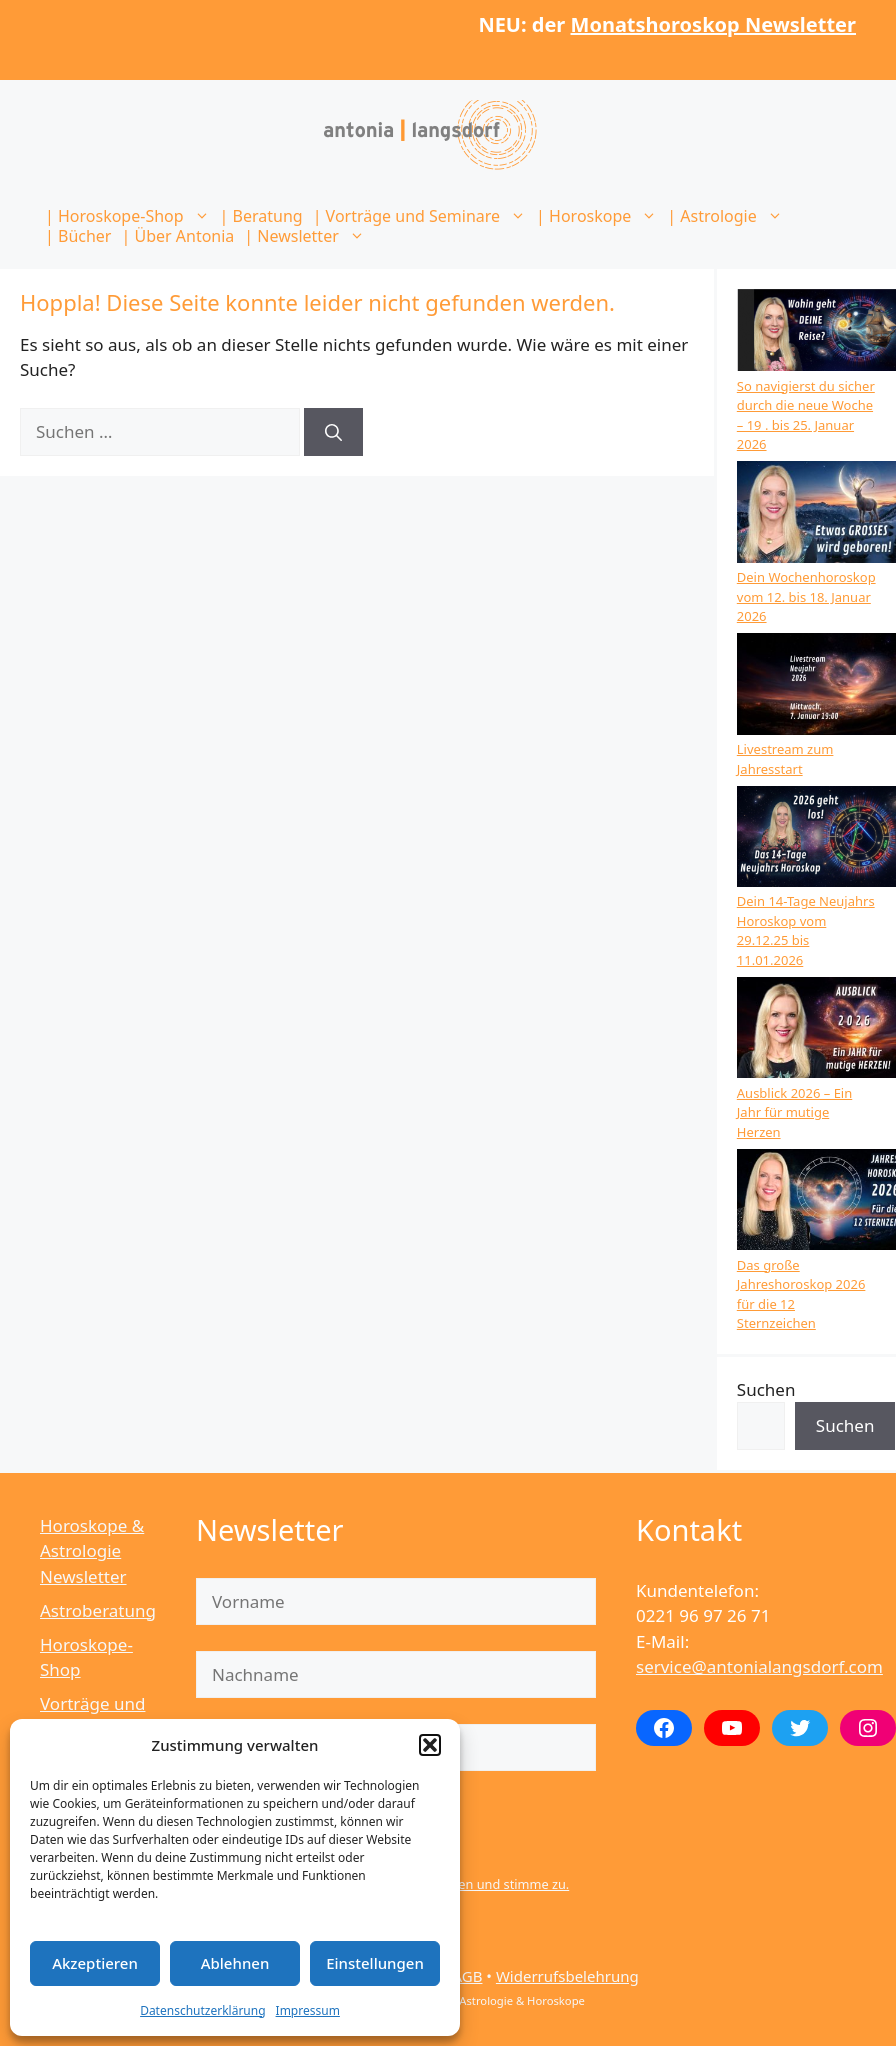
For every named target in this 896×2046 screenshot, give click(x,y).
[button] (430, 1745)
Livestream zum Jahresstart (785, 759)
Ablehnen (235, 1963)
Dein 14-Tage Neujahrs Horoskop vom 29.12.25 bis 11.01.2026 (806, 930)
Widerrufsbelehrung (567, 1976)
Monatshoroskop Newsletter (713, 24)
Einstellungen (375, 1963)
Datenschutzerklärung (202, 2010)
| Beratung (261, 216)
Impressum (308, 2010)
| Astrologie (727, 216)
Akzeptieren (95, 1963)
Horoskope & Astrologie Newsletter (92, 1551)
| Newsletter (306, 236)
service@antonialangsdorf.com (759, 1666)
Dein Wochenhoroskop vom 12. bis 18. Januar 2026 (806, 596)
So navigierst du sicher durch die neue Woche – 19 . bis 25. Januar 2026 (806, 415)
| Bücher (78, 236)
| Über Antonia (177, 236)
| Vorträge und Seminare (422, 216)
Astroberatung (98, 1610)
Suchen (766, 1389)
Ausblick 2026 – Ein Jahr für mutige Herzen (794, 1112)
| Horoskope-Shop (130, 216)
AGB (467, 1976)
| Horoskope (599, 216)
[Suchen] (333, 432)
